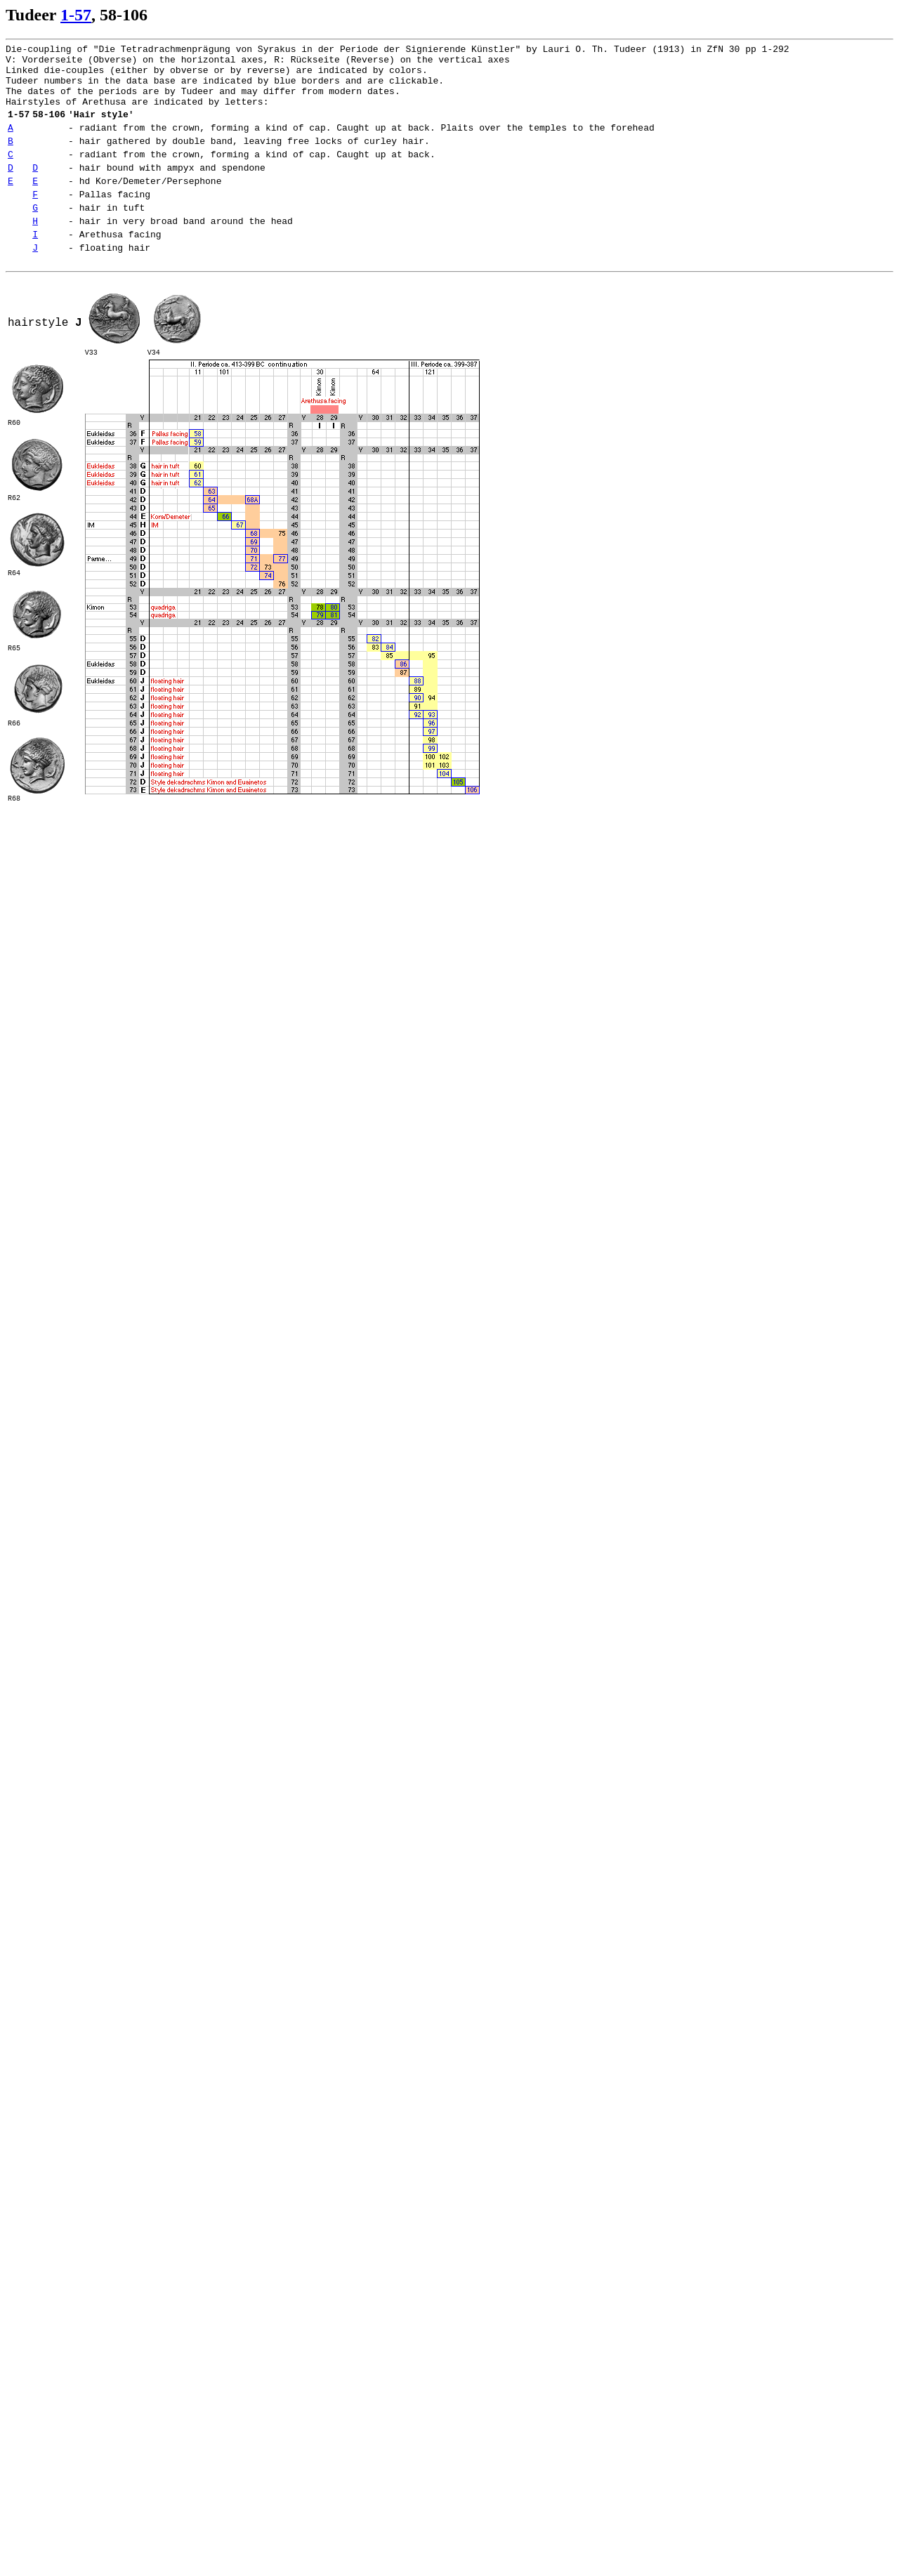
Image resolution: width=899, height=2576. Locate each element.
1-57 (75, 15)
